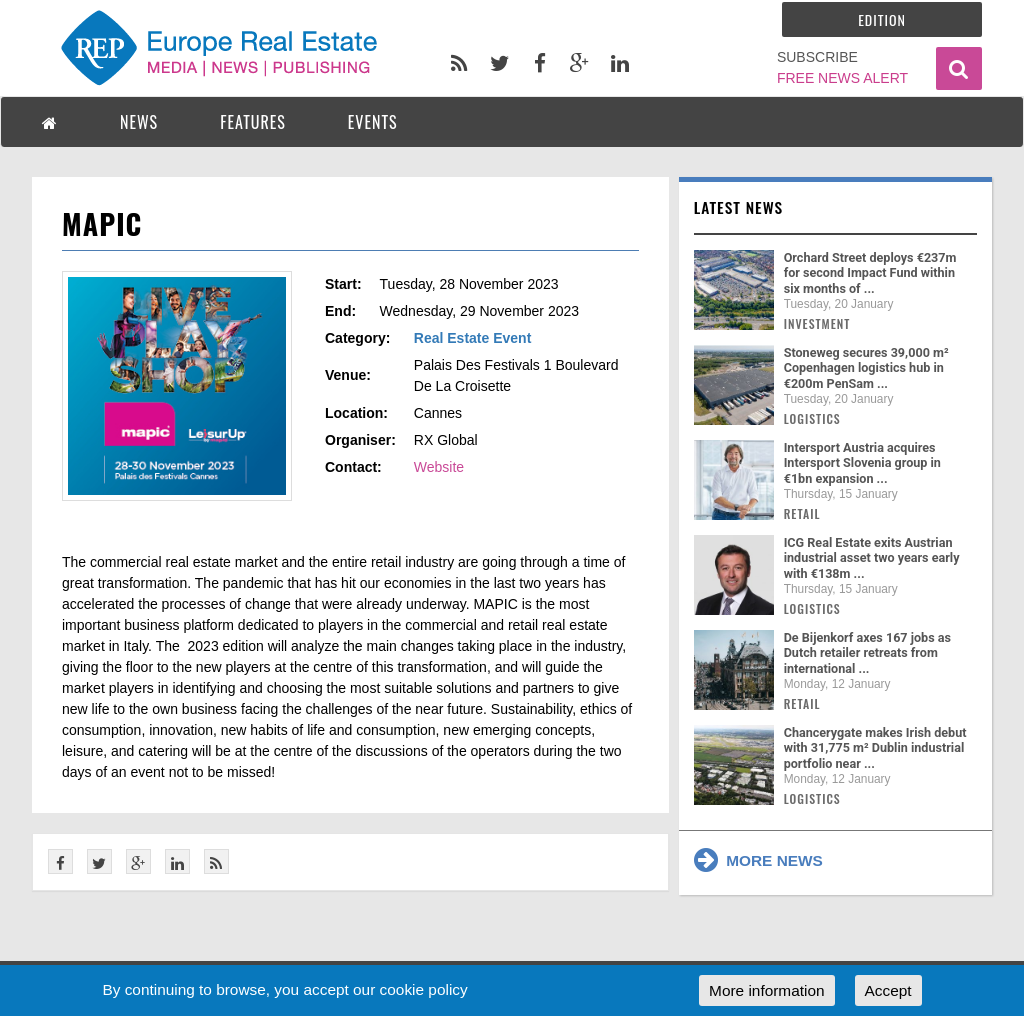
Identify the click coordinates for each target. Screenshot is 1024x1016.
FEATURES (253, 122)
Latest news (739, 207)
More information (766, 990)
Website (439, 467)
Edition (882, 19)
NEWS (139, 122)
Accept (888, 990)
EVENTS (373, 122)
